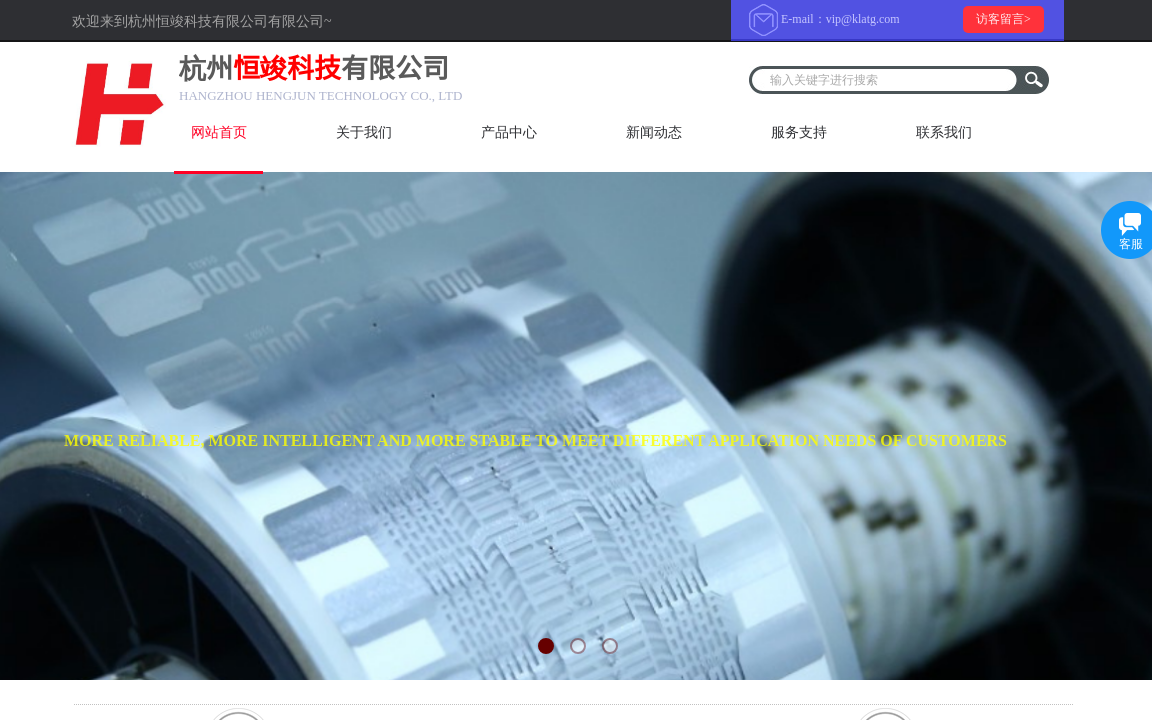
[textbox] (886, 80)
